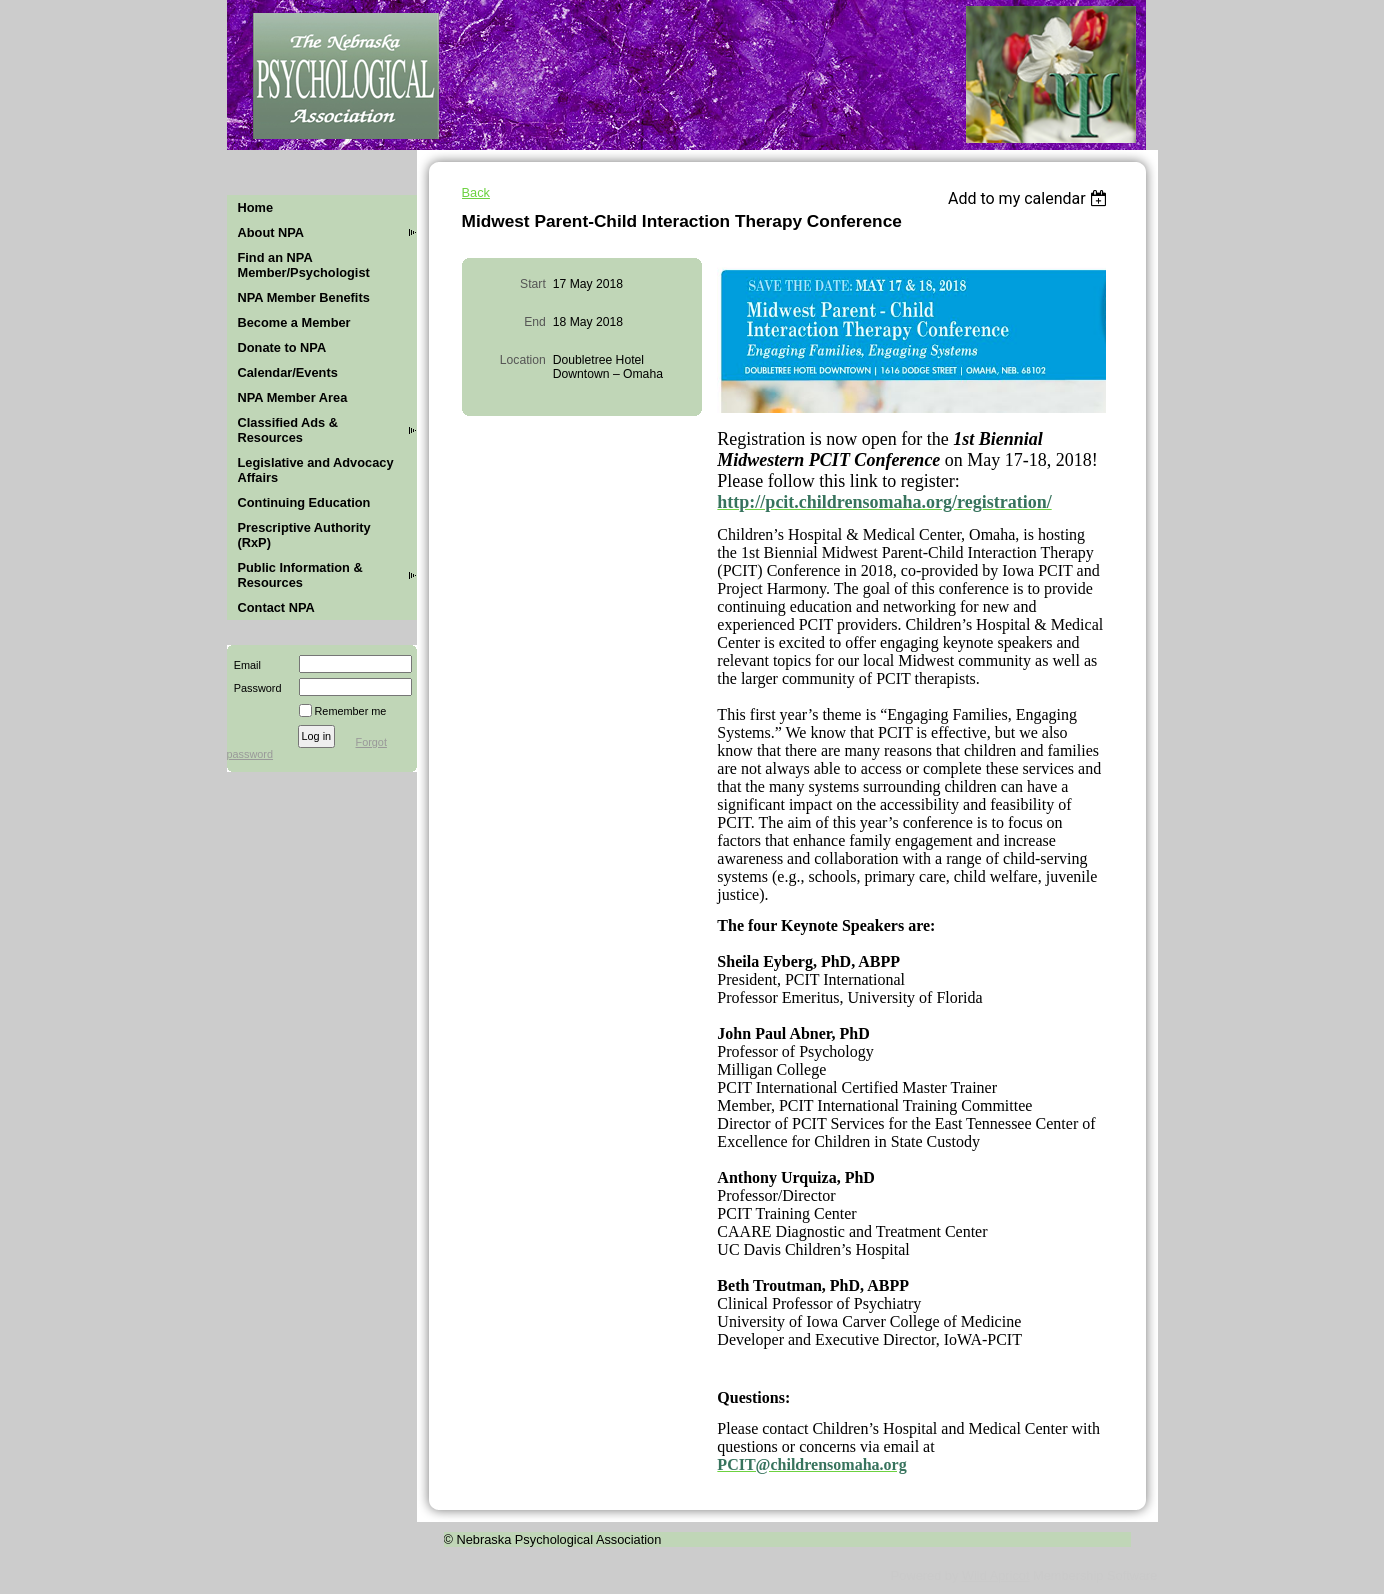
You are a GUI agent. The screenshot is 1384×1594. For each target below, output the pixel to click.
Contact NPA (276, 607)
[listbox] (1030, 198)
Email (244, 665)
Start (533, 284)
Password (254, 688)
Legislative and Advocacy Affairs (316, 470)
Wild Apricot (996, 1575)
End (535, 322)
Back (476, 192)
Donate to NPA (282, 347)
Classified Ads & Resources (288, 430)
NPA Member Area (293, 397)
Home (256, 207)
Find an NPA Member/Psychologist (304, 265)
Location (523, 360)
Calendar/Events (288, 372)
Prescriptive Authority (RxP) (304, 535)
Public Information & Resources (300, 575)
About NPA (271, 232)
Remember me (351, 711)
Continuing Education (304, 502)
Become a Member (294, 322)
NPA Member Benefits (304, 297)
